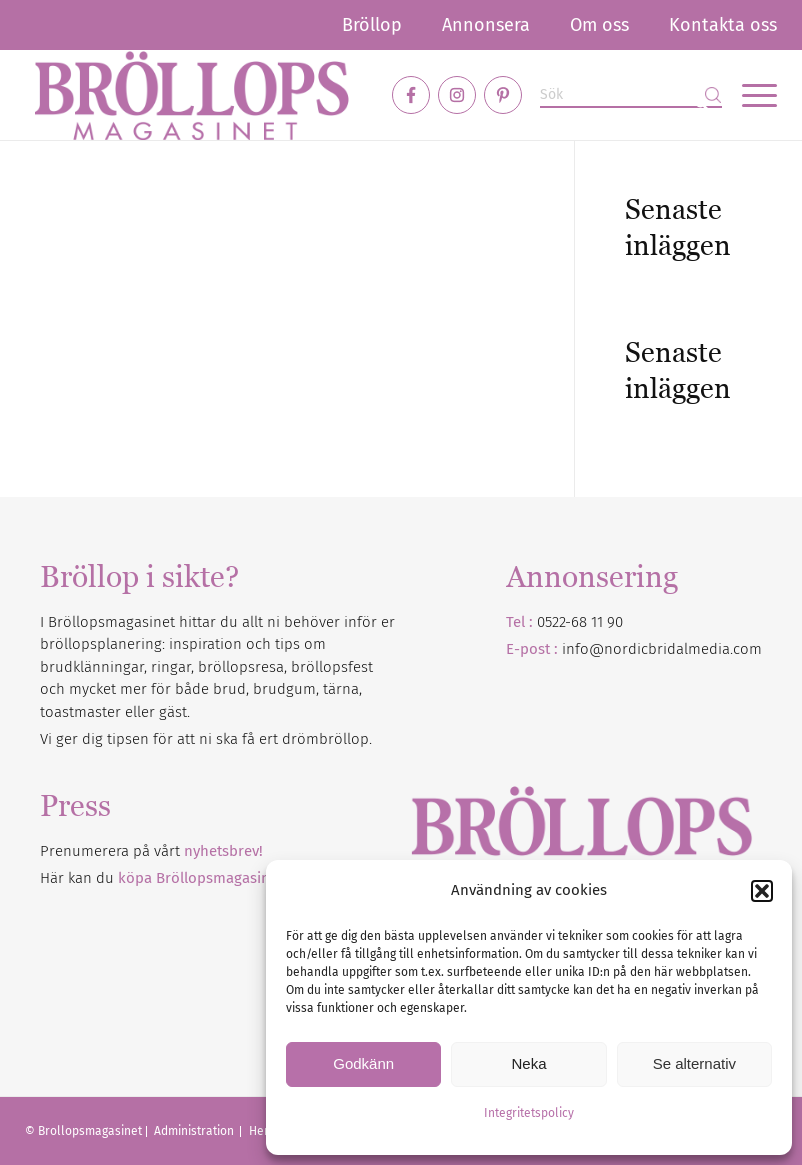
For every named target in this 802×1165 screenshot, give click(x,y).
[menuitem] (372, 25)
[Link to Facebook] (411, 95)
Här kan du (161, 878)
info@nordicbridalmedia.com (662, 649)
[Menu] (749, 95)
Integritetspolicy (529, 1113)
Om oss (599, 25)
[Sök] (631, 95)
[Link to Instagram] (457, 95)
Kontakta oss (723, 25)
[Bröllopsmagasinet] (191, 95)
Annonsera (486, 25)
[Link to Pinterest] (503, 95)
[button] (762, 891)
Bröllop (372, 25)
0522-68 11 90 (580, 622)
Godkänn (363, 1063)
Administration (195, 1131)
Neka (528, 1063)
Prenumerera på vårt (151, 851)
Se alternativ (694, 1063)
